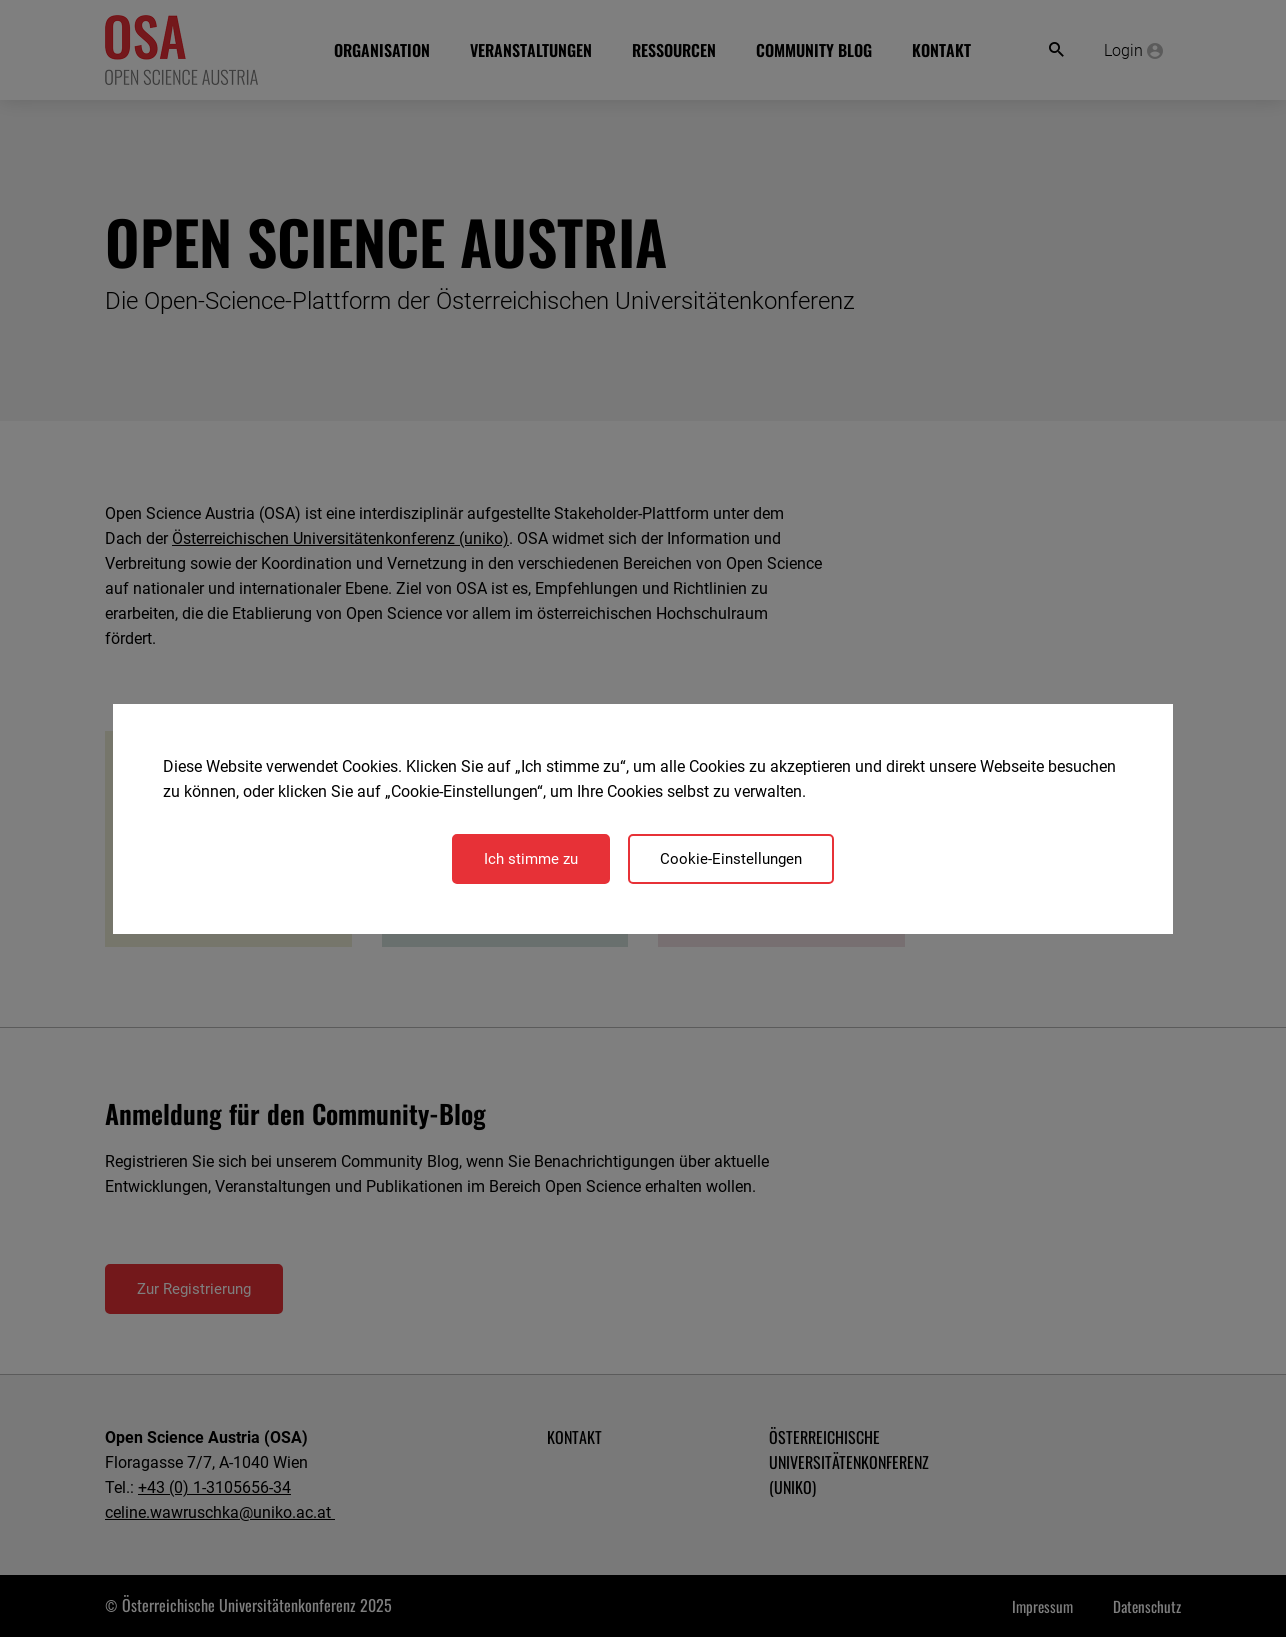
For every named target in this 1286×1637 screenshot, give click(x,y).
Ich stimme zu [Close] (531, 859)
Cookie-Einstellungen (731, 859)
